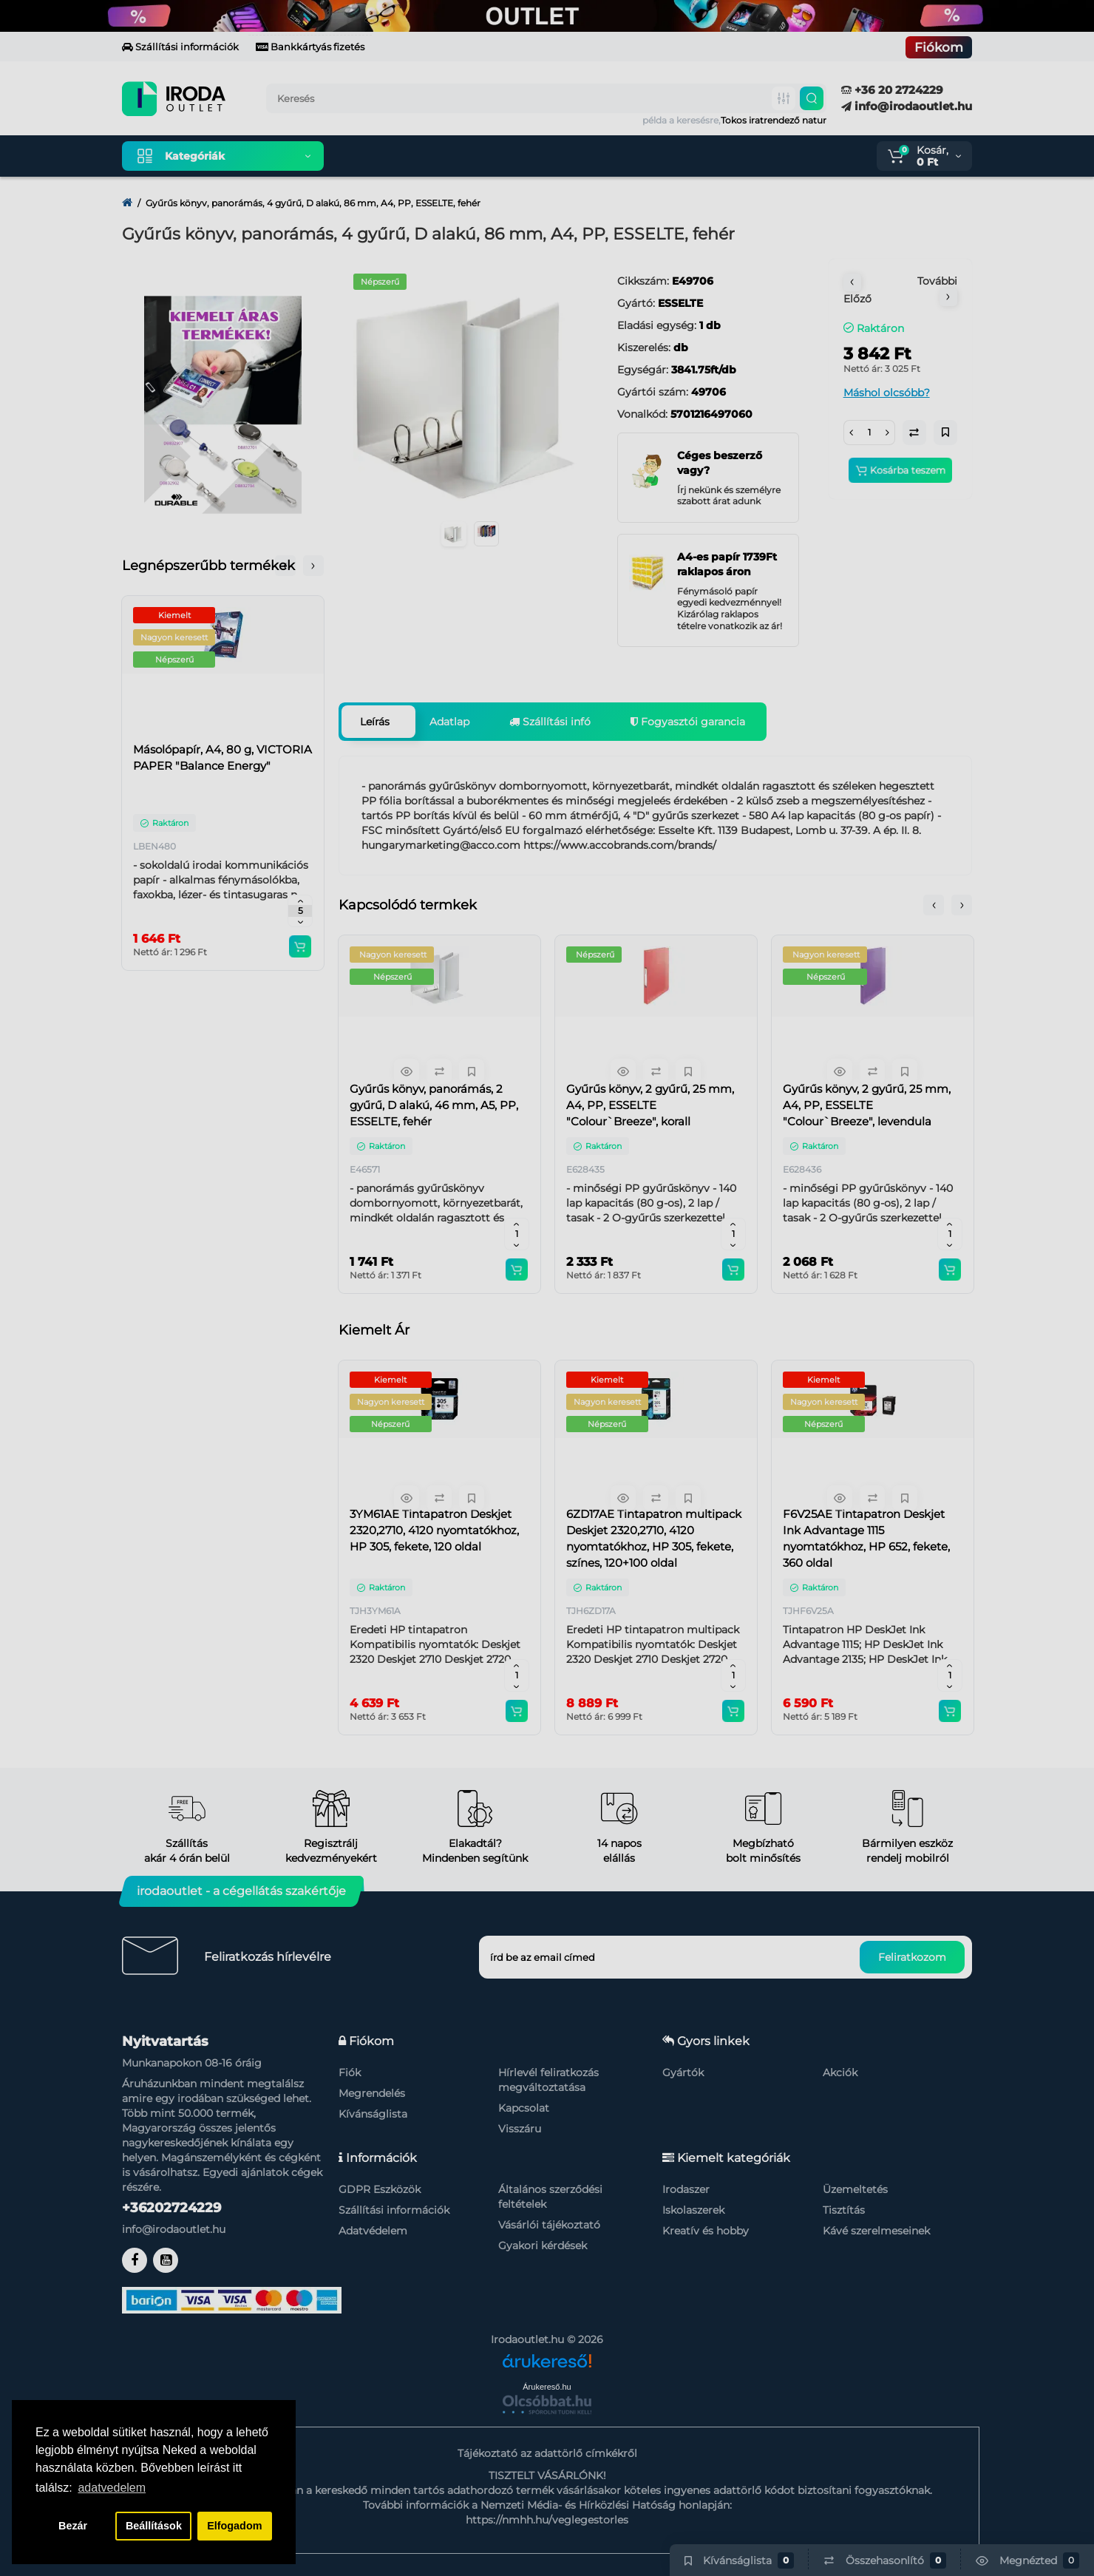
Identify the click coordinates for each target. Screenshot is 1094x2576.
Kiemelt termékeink (405, 156)
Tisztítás (844, 2210)
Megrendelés (372, 2093)
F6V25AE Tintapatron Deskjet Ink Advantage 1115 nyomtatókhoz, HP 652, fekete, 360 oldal (866, 1538)
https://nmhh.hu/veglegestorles (547, 2519)
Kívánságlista (373, 2114)
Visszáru (519, 2128)
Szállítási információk (180, 46)
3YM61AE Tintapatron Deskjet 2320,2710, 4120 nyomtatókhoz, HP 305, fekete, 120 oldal (434, 1530)
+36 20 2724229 (892, 90)
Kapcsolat (523, 2108)
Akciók (840, 2072)
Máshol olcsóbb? (886, 392)
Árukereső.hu (547, 2386)
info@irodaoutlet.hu (906, 106)
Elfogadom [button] (234, 2526)
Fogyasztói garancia (688, 721)
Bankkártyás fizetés (310, 46)
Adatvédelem (373, 2230)
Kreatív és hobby (705, 2230)
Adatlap (449, 721)
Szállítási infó (550, 721)
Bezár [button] (72, 2526)
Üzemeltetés (855, 2189)
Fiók (350, 2072)
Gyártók (683, 2072)
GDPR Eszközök (380, 2189)
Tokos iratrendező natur (773, 120)
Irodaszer (686, 2189)
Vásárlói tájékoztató (549, 2224)
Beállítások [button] (154, 2526)
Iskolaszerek (693, 2210)
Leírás (375, 721)
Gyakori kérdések (542, 2245)
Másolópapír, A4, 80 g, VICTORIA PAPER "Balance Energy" (222, 757)
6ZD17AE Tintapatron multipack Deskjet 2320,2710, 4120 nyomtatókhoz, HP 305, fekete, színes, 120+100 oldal (653, 1538)
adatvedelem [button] (112, 2487)
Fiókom (938, 47)
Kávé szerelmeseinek (876, 2230)
